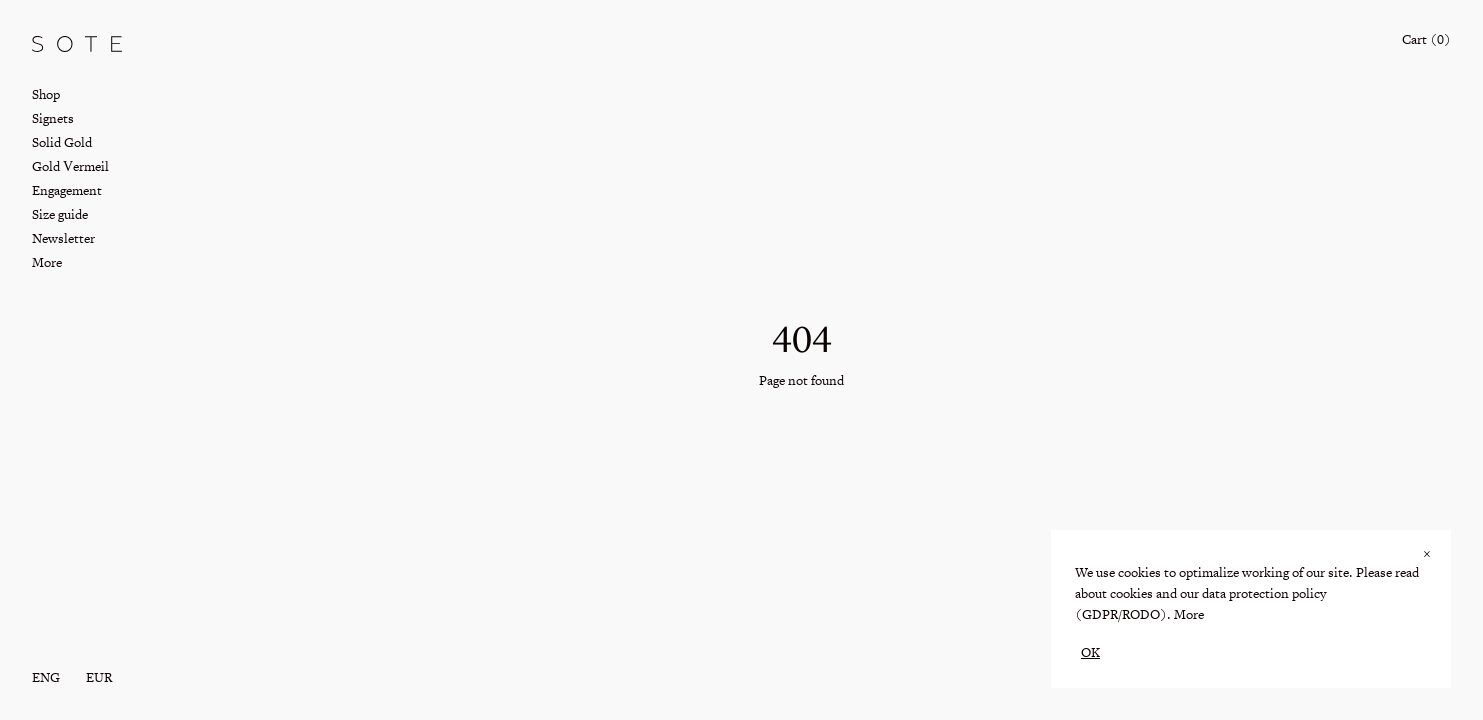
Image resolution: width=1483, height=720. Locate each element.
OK (1090, 652)
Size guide (60, 214)
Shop (46, 94)
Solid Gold (62, 142)
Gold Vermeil (70, 166)
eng (46, 677)
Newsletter (63, 238)
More (1189, 614)
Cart (1426, 39)
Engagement (67, 190)
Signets (53, 118)
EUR (99, 677)
